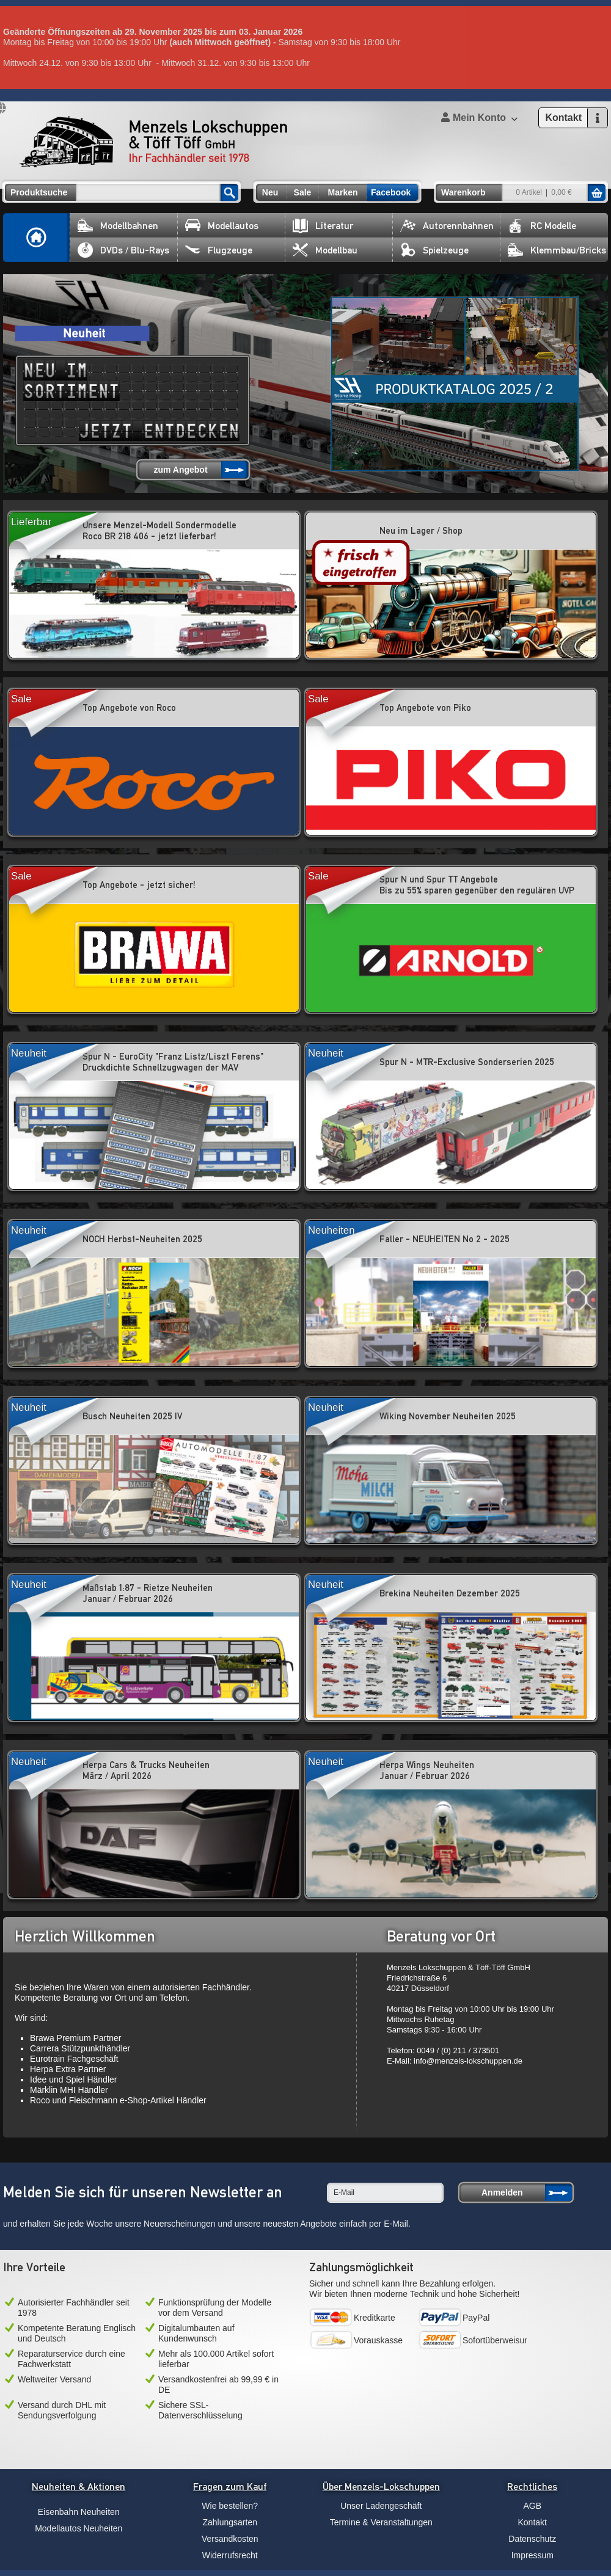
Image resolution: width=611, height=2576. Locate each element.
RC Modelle (542, 225)
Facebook (391, 192)
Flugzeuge (218, 250)
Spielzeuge (434, 250)
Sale (303, 192)
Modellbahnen (118, 225)
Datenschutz (532, 2539)
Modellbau (325, 250)
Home (36, 237)
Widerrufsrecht (230, 2555)
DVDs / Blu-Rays (123, 250)
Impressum (532, 2555)
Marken (342, 192)
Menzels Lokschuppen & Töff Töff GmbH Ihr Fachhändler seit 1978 (153, 141)
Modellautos (221, 225)
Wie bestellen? (230, 2506)
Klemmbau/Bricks (557, 250)
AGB (532, 2506)
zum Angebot (180, 470)
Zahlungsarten (229, 2522)
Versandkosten (230, 2539)
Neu (270, 192)
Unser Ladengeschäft (381, 2506)
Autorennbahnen (447, 225)
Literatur (323, 225)
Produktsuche (38, 192)
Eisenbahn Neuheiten (79, 2512)
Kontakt (532, 2522)
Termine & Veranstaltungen (381, 2522)
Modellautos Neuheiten (78, 2528)
